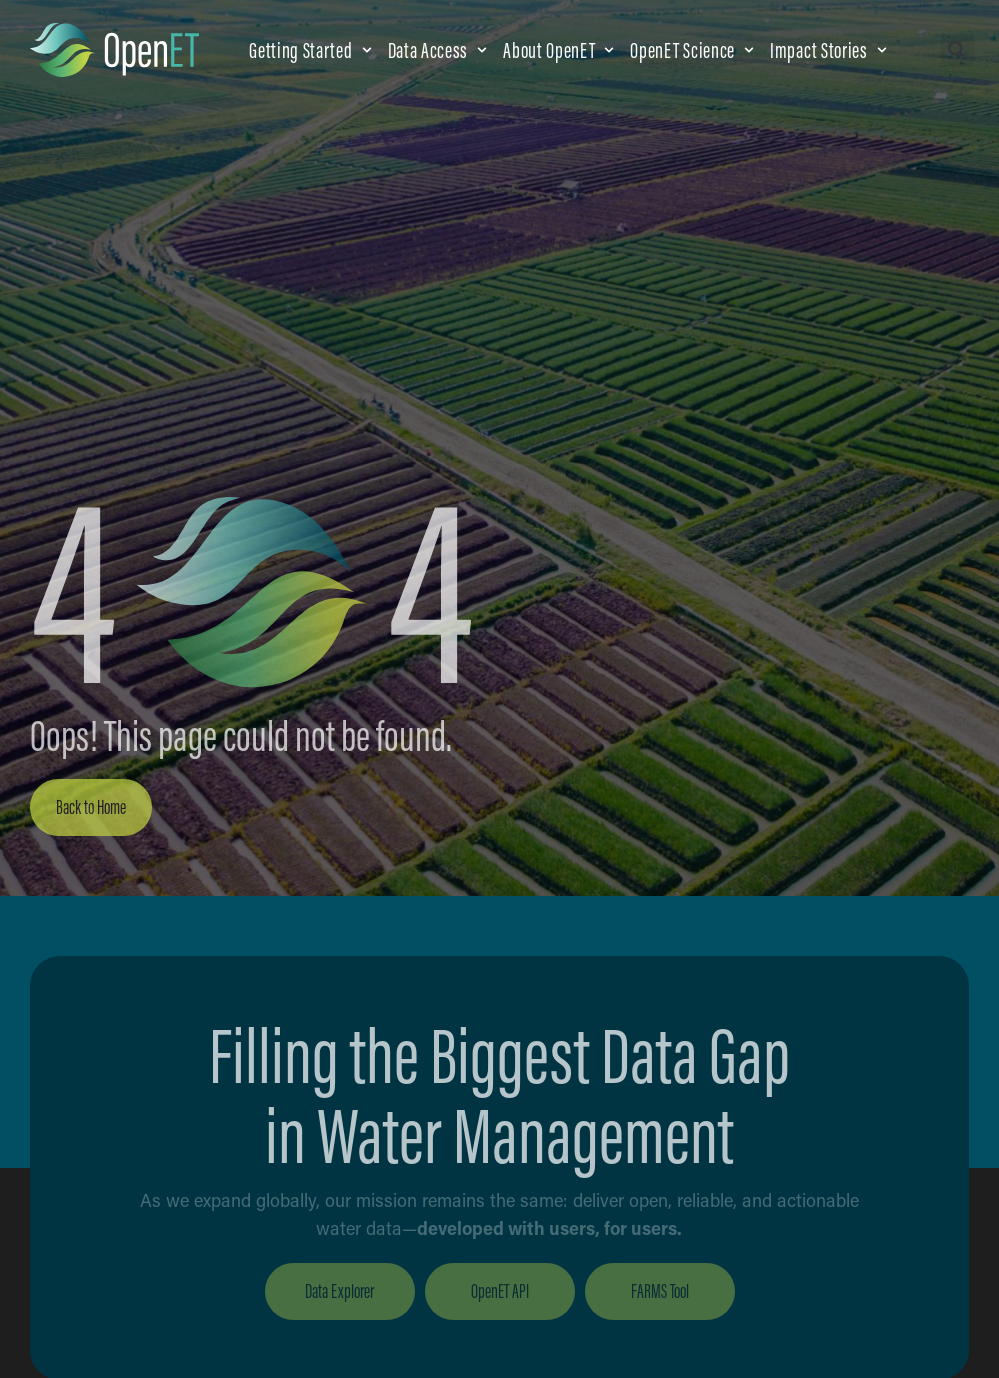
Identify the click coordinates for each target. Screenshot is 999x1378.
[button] (312, 50)
